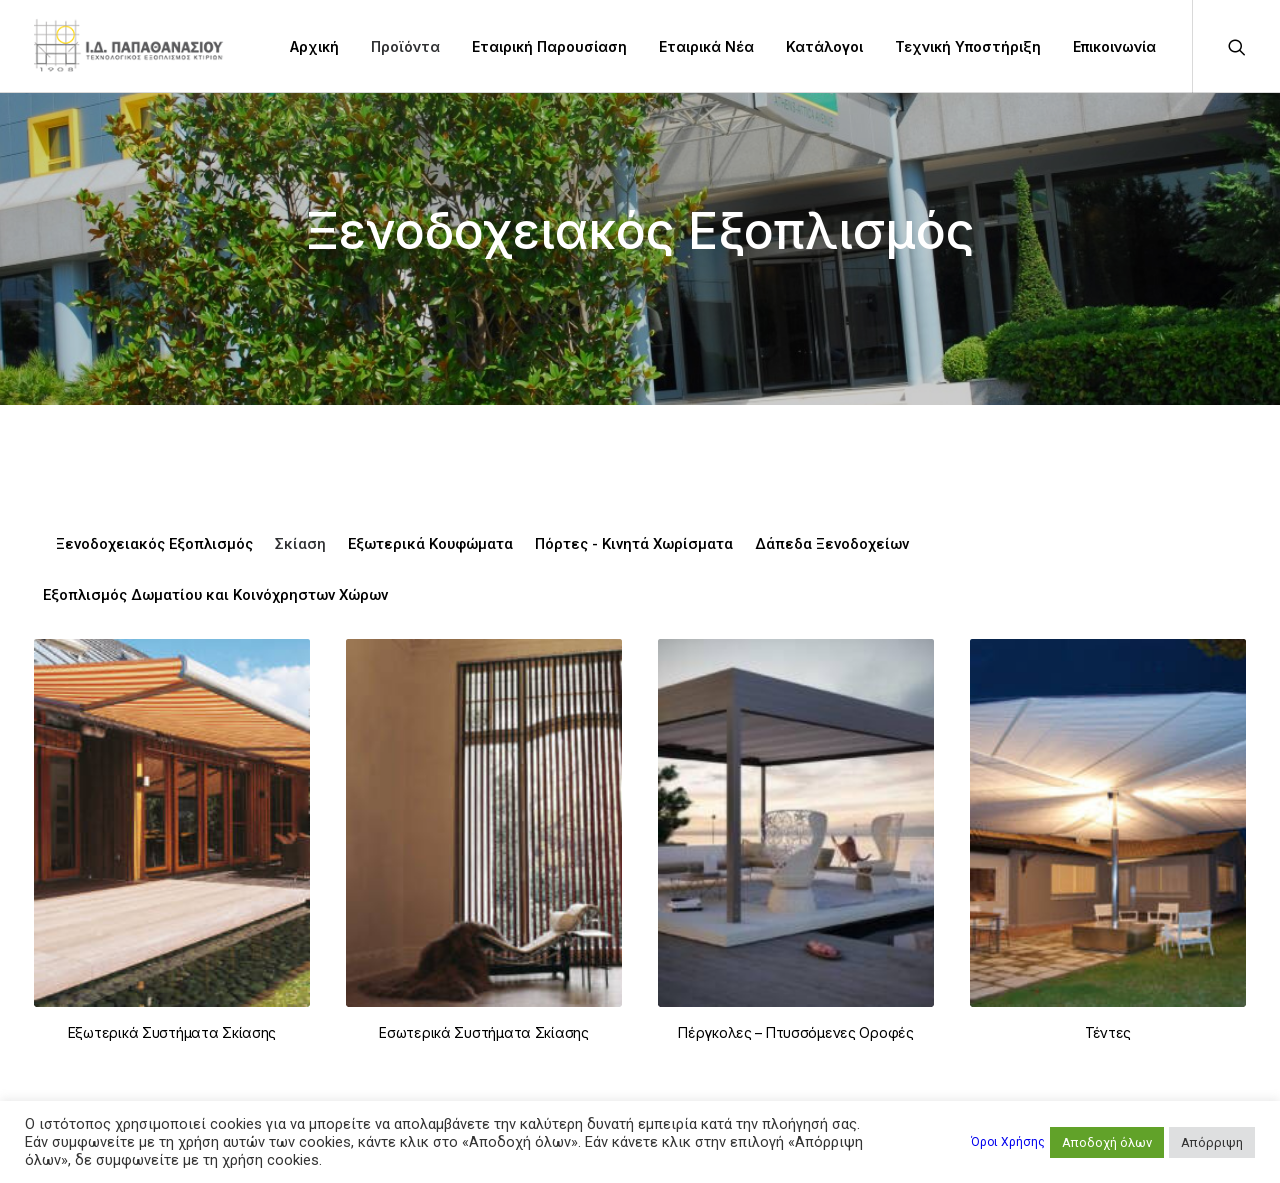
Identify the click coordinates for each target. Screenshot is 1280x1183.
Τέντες (1108, 1037)
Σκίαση (300, 544)
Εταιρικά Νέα (706, 46)
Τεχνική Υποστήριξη (968, 46)
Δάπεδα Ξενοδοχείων (832, 544)
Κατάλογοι (824, 46)
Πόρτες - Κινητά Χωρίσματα (634, 544)
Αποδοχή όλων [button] (1107, 1142)
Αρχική (314, 46)
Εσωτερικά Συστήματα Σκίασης (483, 1032)
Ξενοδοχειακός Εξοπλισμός (154, 544)
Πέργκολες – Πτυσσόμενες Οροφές (796, 1032)
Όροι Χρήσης (1008, 1142)
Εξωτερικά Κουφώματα (430, 544)
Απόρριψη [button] (1212, 1142)
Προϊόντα (405, 46)
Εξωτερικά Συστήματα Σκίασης (172, 1032)
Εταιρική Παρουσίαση (549, 46)
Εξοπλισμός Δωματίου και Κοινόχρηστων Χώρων (215, 595)
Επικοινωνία (1114, 46)
